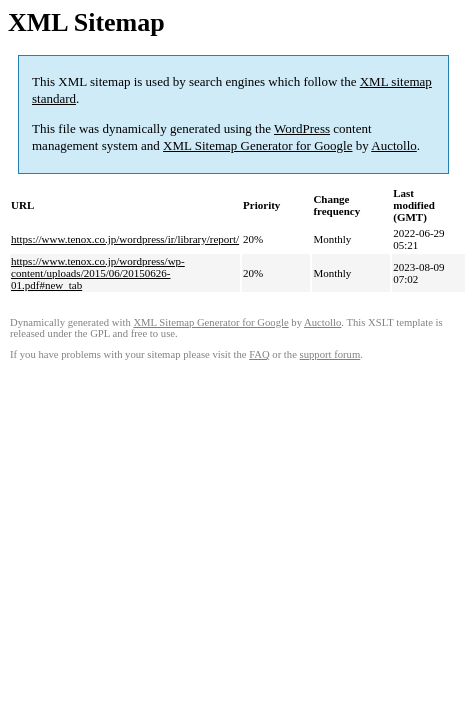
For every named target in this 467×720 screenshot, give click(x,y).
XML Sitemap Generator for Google (257, 145)
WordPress (302, 128)
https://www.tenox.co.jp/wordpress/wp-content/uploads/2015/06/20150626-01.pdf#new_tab (98, 273)
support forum (330, 354)
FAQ (259, 354)
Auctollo (394, 145)
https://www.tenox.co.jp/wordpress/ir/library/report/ (125, 239)
